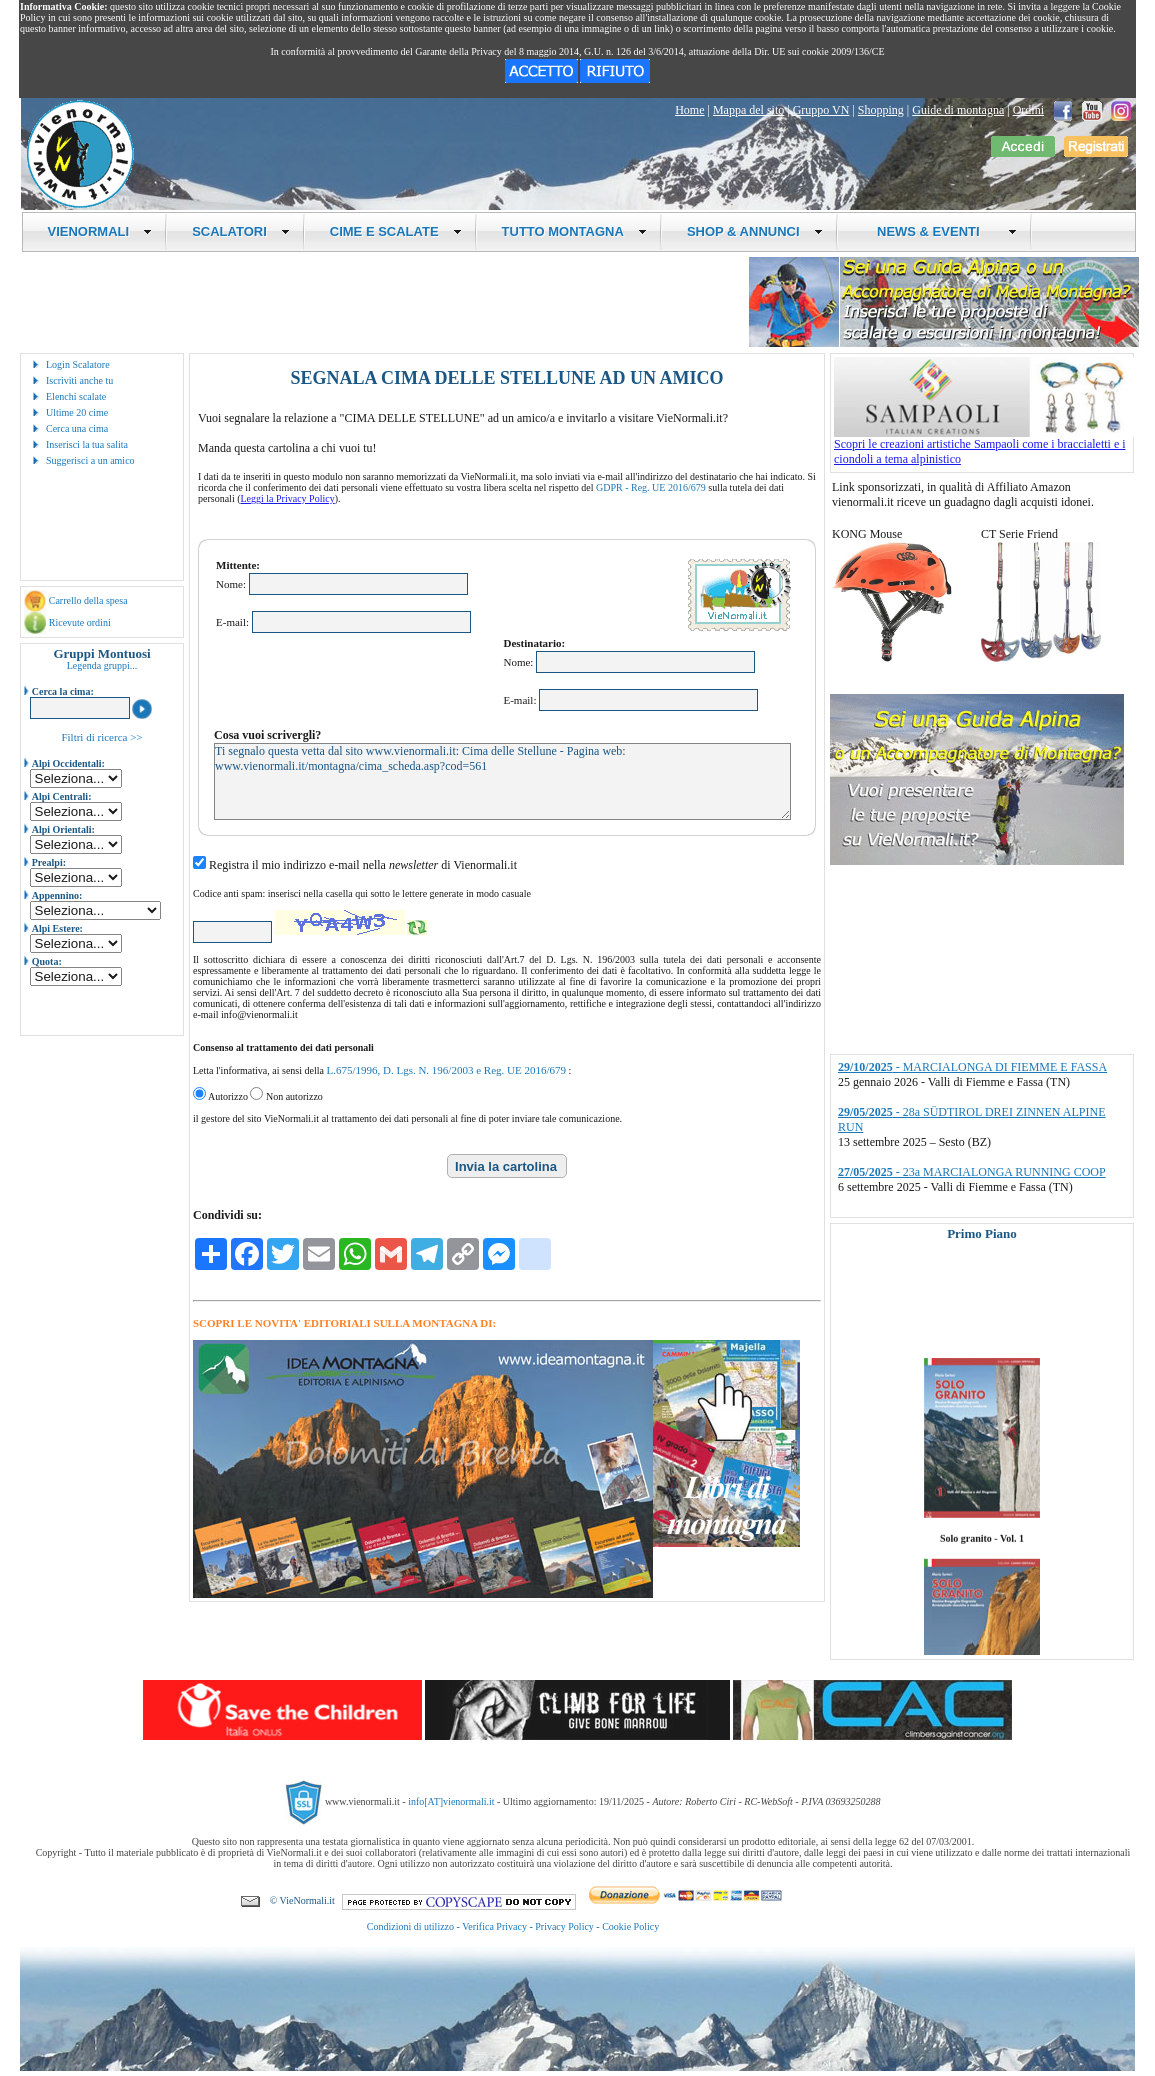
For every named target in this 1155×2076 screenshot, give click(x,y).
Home (689, 110)
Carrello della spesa (88, 600)
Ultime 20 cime (77, 412)
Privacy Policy (564, 1926)
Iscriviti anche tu (79, 380)
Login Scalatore (78, 364)
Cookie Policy (630, 1926)
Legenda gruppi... (102, 665)
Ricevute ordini (80, 622)
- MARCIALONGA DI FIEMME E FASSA (972, 1067)
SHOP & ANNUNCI (755, 231)
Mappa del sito (748, 110)
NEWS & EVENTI (940, 231)
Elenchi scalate (76, 396)
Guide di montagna (958, 110)
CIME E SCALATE (396, 231)
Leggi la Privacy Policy (288, 498)
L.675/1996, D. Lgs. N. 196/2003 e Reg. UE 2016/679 (446, 1070)
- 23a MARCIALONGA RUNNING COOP (972, 1172)
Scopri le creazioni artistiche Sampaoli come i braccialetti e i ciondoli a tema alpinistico (984, 446)
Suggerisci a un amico (90, 460)
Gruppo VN (821, 110)
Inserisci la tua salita (87, 444)
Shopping (881, 110)
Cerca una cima (77, 428)
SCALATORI (241, 231)
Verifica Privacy (494, 1926)
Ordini (1028, 110)
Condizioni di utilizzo (410, 1926)
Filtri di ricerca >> (101, 737)
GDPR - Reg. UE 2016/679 (651, 487)
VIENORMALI (100, 231)
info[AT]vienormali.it (451, 1801)
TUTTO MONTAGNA (574, 231)
